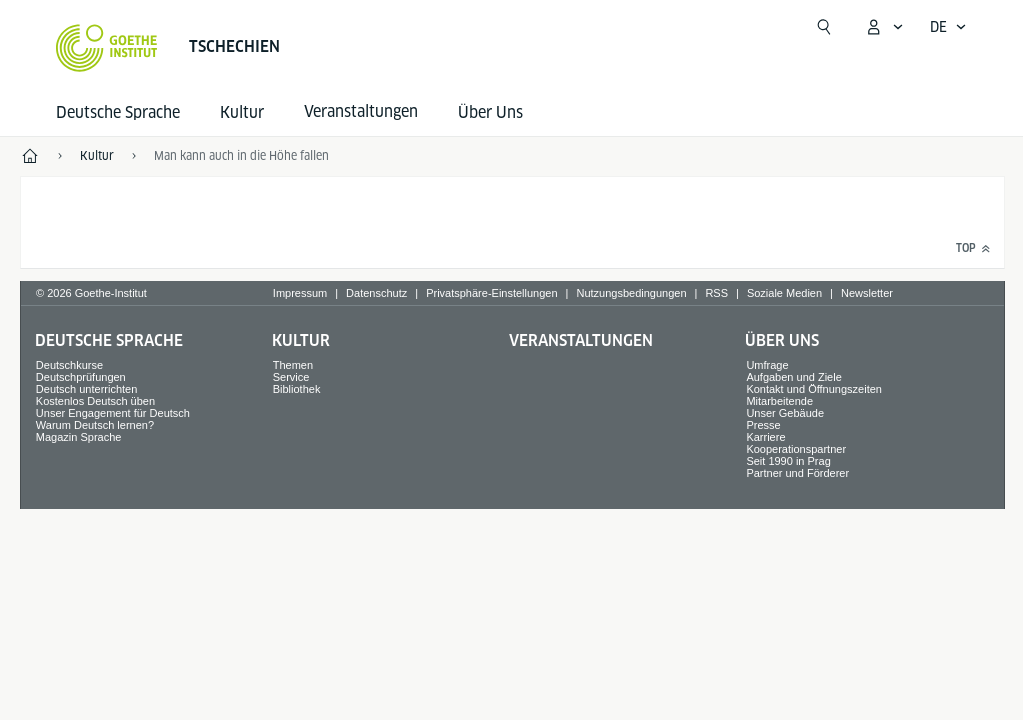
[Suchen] (824, 27)
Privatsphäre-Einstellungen (491, 293)
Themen (293, 365)
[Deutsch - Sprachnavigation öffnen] (948, 27)
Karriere (765, 437)
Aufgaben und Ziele (793, 377)
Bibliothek (297, 389)
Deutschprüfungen (81, 377)
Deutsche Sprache (118, 112)
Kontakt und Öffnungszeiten (814, 389)
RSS (716, 293)
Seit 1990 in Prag (788, 461)
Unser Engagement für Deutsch (113, 413)
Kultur (242, 112)
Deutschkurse (69, 365)
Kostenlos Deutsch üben (95, 401)
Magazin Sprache (79, 437)
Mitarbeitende (779, 401)
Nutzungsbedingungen (631, 293)
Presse (763, 425)
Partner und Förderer (797, 473)
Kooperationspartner (796, 449)
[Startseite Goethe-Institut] (106, 48)
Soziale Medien (784, 293)
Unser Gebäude (785, 413)
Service (291, 377)
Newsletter (867, 293)
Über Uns (490, 112)
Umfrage (767, 365)
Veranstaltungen (581, 340)
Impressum (300, 293)
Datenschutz (376, 293)
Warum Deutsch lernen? (95, 425)
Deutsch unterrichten (87, 389)
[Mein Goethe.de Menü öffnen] (884, 27)
